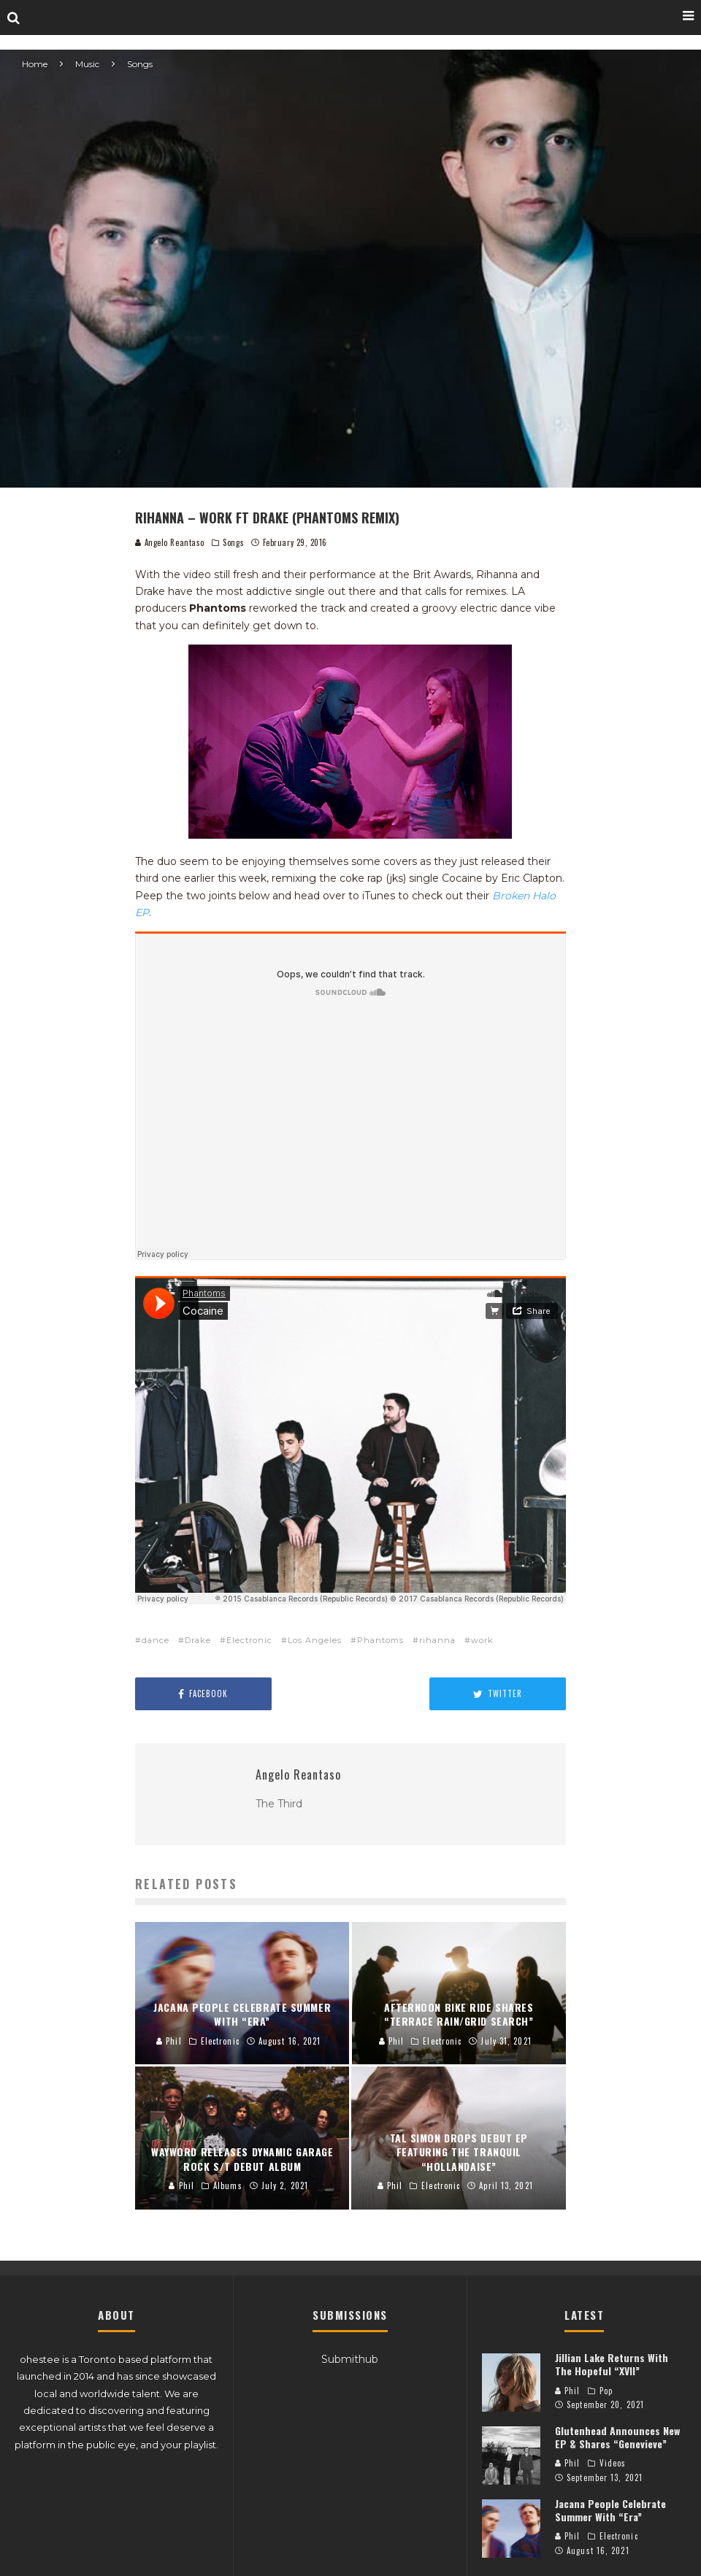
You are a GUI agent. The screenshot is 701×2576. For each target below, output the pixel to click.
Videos (613, 2463)
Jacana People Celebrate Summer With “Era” (610, 2510)
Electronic (249, 1640)
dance (155, 1640)
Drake (198, 1640)
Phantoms (380, 1640)
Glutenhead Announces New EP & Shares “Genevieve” (617, 2437)
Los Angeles (315, 1640)
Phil (568, 2390)
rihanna (437, 1640)
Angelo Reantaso (169, 542)
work (482, 1640)
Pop (606, 2390)
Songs (233, 542)
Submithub (349, 2359)
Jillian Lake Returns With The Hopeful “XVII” (611, 2364)
